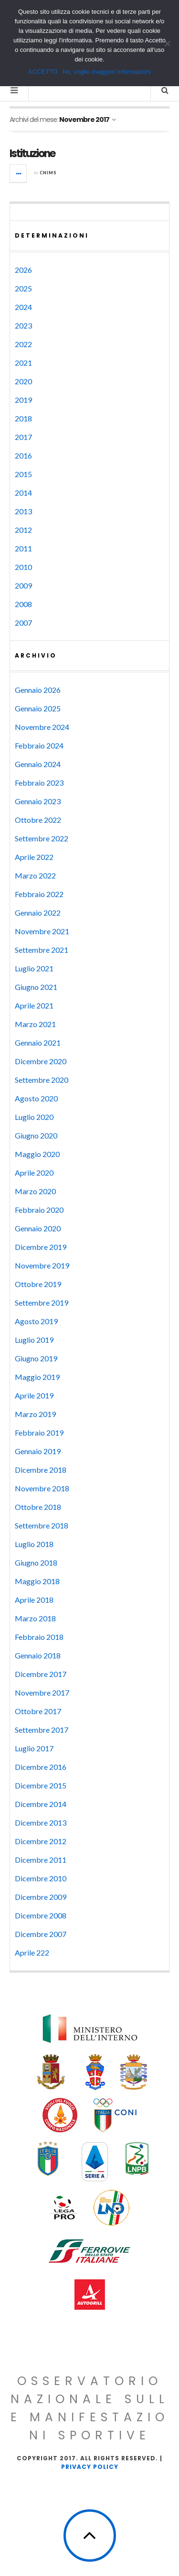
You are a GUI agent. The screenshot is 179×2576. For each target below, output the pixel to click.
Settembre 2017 (41, 1729)
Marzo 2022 (35, 875)
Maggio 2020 (37, 1153)
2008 (23, 604)
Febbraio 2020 (39, 1209)
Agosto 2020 (36, 1098)
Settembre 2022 (41, 838)
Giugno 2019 (36, 1358)
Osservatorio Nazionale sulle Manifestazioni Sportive (90, 2408)
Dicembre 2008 (40, 1915)
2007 (23, 622)
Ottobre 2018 (38, 1506)
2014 (23, 492)
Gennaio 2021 (38, 1042)
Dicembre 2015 (40, 1785)
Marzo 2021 (35, 1023)
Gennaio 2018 (38, 1655)
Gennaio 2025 (38, 708)
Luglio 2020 (34, 1116)
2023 (23, 325)
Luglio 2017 (34, 1748)
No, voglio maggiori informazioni (107, 71)
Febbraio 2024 (39, 745)
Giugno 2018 (36, 1562)
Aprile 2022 (34, 856)
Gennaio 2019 (38, 1451)
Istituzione (32, 153)
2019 (23, 399)
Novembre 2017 (42, 1692)
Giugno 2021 (36, 986)
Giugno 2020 (36, 1135)
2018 (23, 418)
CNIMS (48, 172)
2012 (23, 529)
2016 (23, 455)
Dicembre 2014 (40, 1803)
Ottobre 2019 (38, 1283)
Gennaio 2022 (38, 912)
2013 (23, 511)
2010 (23, 566)
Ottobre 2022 (38, 819)
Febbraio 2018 (39, 1636)
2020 (23, 381)
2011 (23, 548)
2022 (23, 344)
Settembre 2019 (41, 1302)
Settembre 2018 (41, 1525)
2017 (23, 436)
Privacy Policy (89, 2467)
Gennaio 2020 (38, 1228)
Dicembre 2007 (40, 1933)
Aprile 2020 (34, 1172)
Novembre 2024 (42, 726)
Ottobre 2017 (38, 1711)
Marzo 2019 (35, 1413)
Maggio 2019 (37, 1376)
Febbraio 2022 (39, 894)
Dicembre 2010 (40, 1878)
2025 (23, 288)
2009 (23, 585)
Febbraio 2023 (39, 782)
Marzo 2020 (35, 1191)
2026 (23, 269)
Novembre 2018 (42, 1488)
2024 (23, 306)
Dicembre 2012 (40, 1841)
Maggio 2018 (37, 1581)
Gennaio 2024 (38, 764)
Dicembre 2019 (40, 1246)
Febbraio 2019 (39, 1432)
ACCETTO (43, 71)
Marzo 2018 (35, 1618)
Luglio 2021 (34, 968)
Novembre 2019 (42, 1265)
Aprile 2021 (34, 1005)
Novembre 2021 (42, 931)
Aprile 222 (32, 1952)
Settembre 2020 (41, 1079)
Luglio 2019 (34, 1339)
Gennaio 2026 (38, 689)
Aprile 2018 (34, 1599)
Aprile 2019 (34, 1395)
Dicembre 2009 (40, 1896)
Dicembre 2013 (40, 1822)
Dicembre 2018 (40, 1469)
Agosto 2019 (36, 1321)
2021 (23, 362)
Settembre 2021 (41, 949)
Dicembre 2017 (40, 1673)
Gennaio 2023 (38, 801)
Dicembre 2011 (40, 1859)
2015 (23, 474)
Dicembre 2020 (40, 1061)
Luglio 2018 (34, 1543)
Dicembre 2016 (40, 1766)
